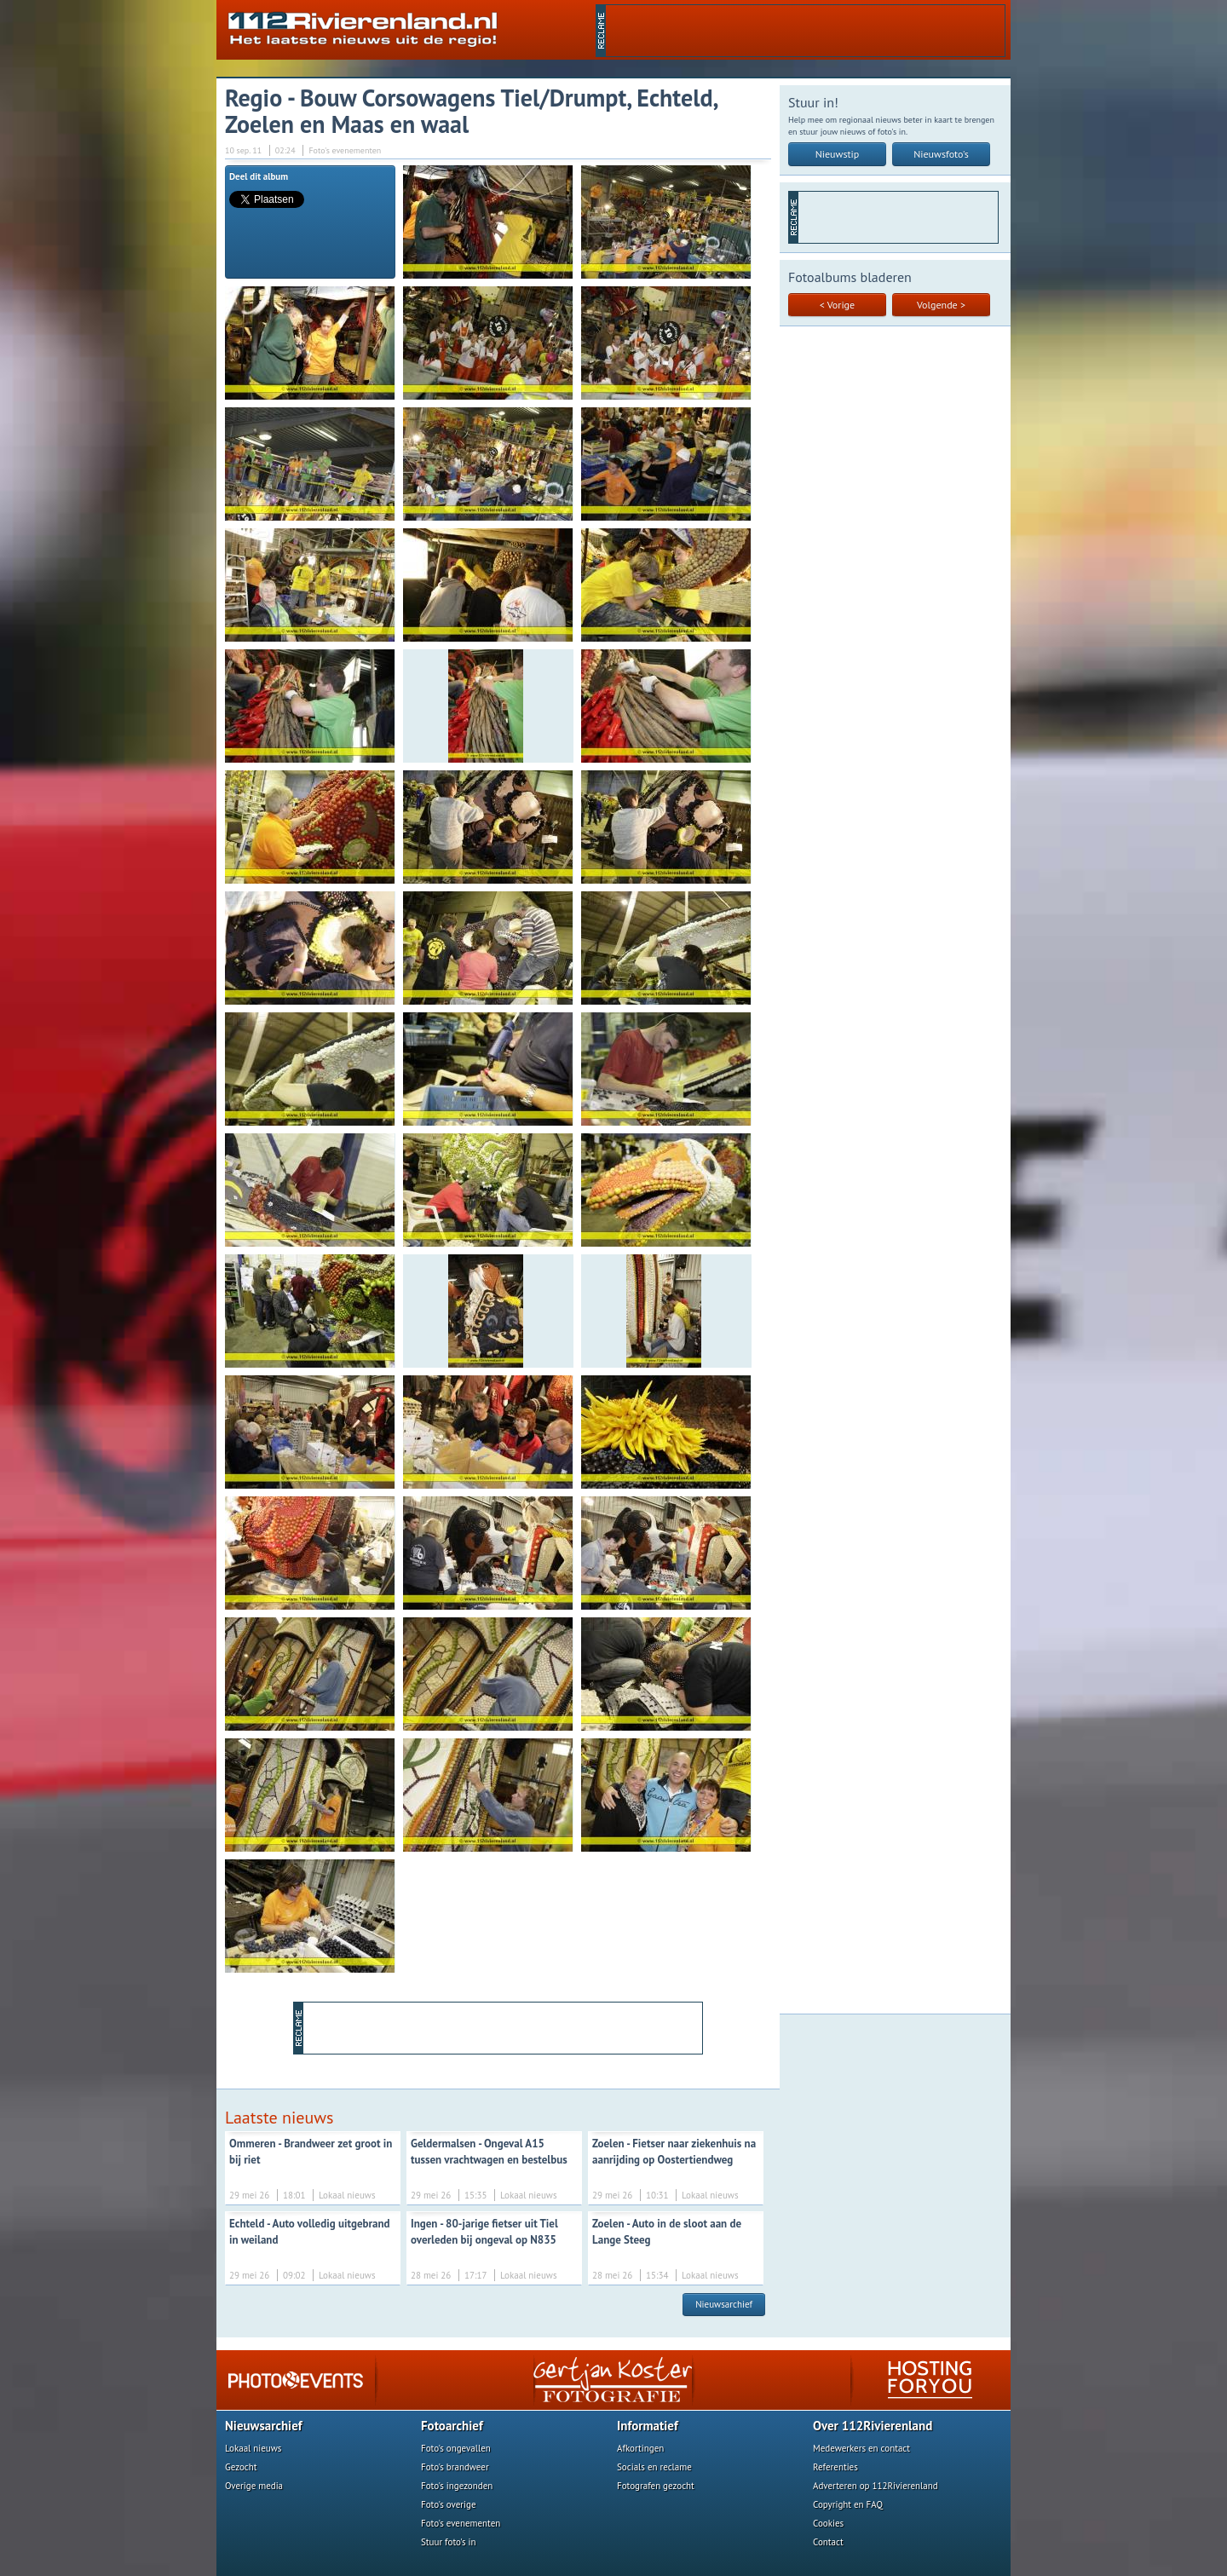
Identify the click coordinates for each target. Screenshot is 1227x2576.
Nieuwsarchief (723, 2304)
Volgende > (941, 304)
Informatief (647, 2426)
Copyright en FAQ (848, 2504)
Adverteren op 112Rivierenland (875, 2486)
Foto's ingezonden (457, 2486)
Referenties (835, 2467)
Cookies (828, 2523)
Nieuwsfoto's (941, 153)
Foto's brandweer (455, 2467)
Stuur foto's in (448, 2542)
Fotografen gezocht (655, 2486)
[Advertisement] (805, 30)
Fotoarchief (452, 2426)
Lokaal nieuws (253, 2448)
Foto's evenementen (460, 2523)
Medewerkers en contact (861, 2448)
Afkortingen (640, 2448)
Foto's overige (448, 2504)
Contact (828, 2542)
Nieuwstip (837, 153)
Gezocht (241, 2467)
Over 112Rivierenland (872, 2426)
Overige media (254, 2486)
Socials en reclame (654, 2467)
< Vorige (837, 304)
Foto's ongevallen (456, 2448)
